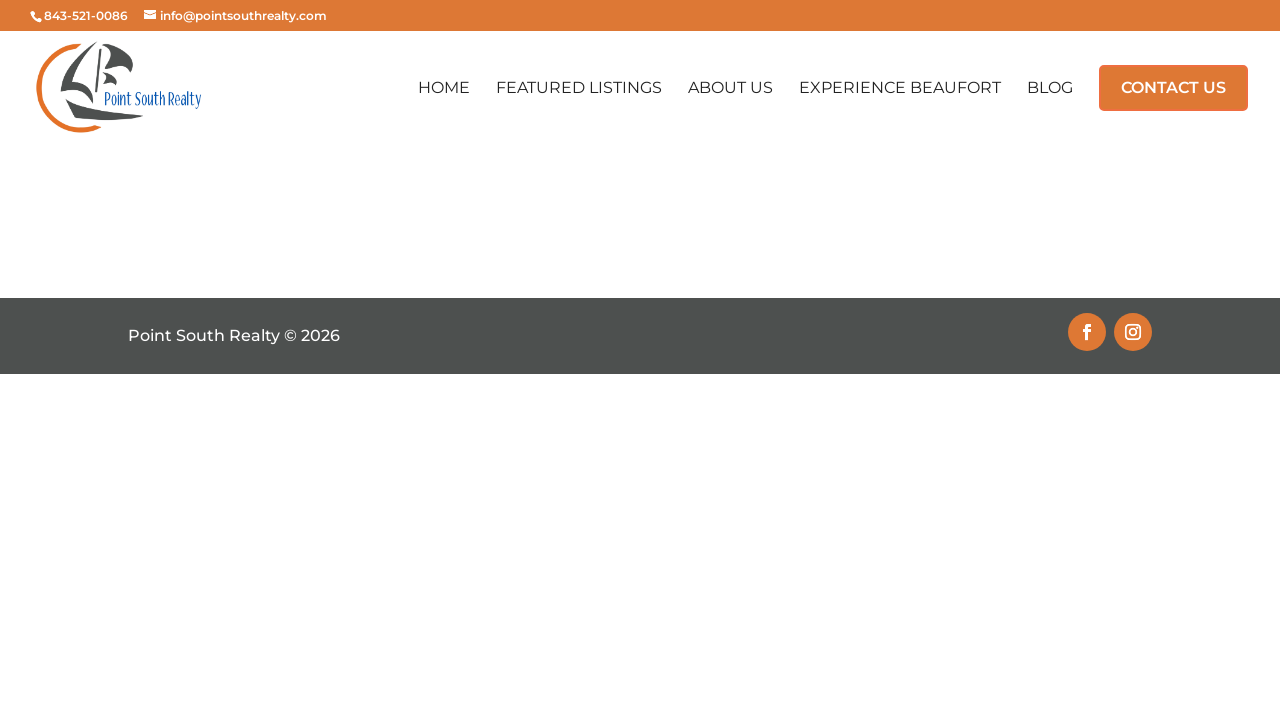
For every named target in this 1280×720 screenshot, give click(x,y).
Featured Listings (579, 89)
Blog (1050, 89)
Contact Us (1173, 87)
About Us (730, 89)
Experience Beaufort (900, 89)
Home (444, 89)
